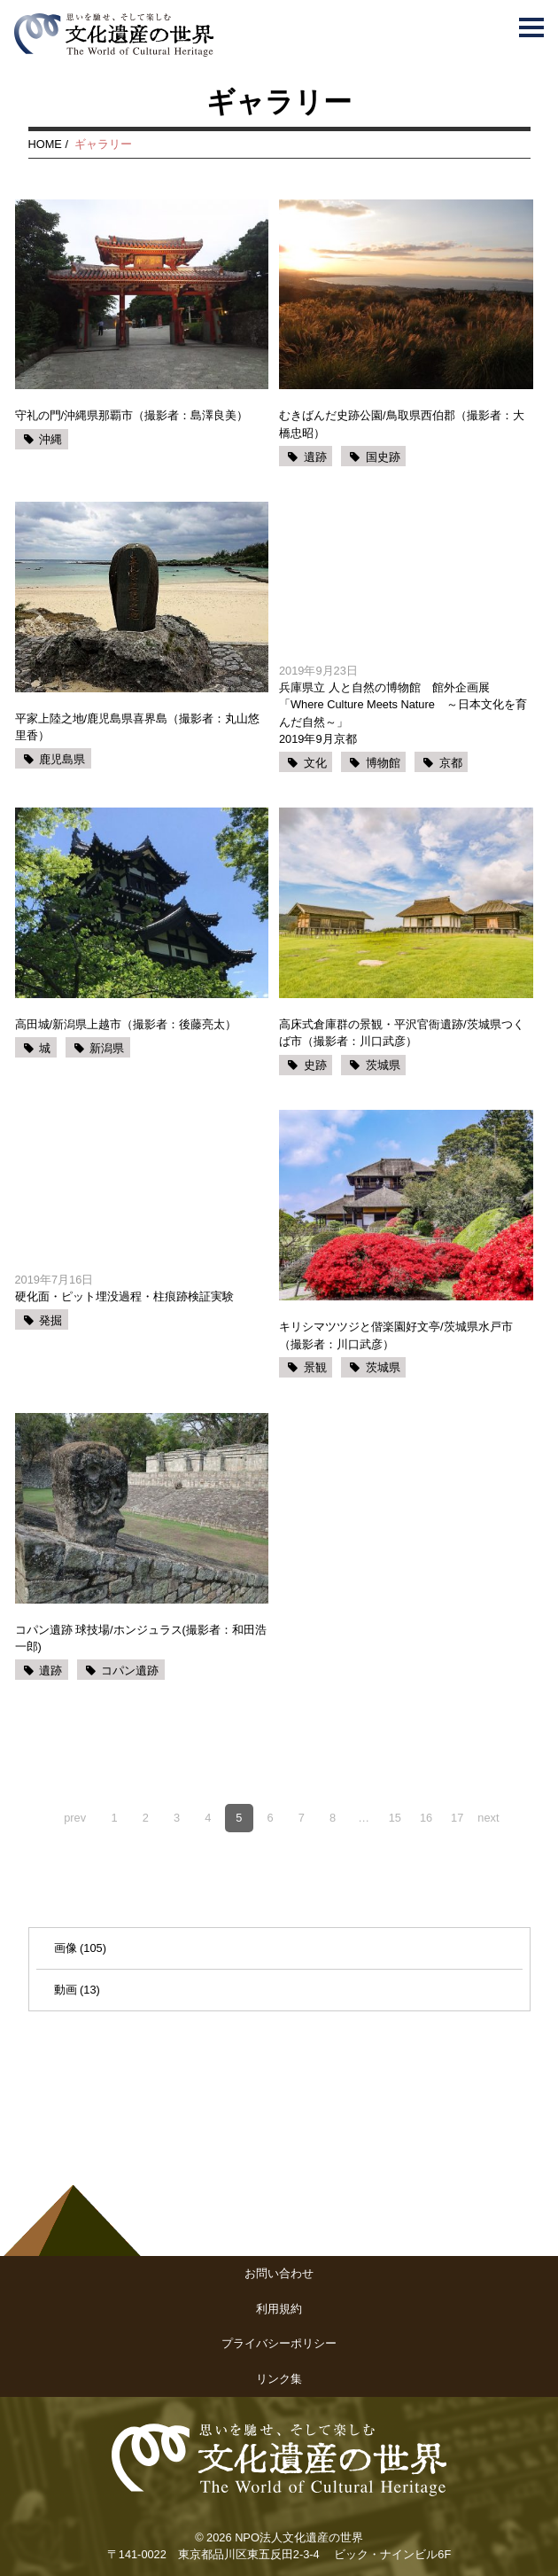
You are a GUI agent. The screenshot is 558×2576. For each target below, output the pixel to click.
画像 (65, 1948)
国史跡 (383, 457)
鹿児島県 (62, 759)
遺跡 (315, 457)
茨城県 (383, 1065)
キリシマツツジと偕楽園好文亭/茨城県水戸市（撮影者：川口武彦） (396, 1335)
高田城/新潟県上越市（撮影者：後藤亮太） (126, 1024)
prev (75, 1817)
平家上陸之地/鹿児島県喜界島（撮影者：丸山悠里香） (137, 727)
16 (426, 1817)
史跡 (315, 1065)
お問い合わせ (279, 2273)
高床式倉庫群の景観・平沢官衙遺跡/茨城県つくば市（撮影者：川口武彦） (401, 1033)
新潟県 (106, 1048)
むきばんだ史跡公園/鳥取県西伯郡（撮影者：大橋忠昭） (401, 424)
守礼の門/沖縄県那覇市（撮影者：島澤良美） (132, 415)
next (488, 1817)
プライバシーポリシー (279, 2343)
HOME (45, 144)
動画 (65, 1989)
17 (457, 1817)
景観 (315, 1367)
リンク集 (279, 2378)
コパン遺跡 (130, 1670)
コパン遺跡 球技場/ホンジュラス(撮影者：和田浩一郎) (141, 1638)
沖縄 (50, 439)
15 (395, 1817)
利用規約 (279, 2308)
